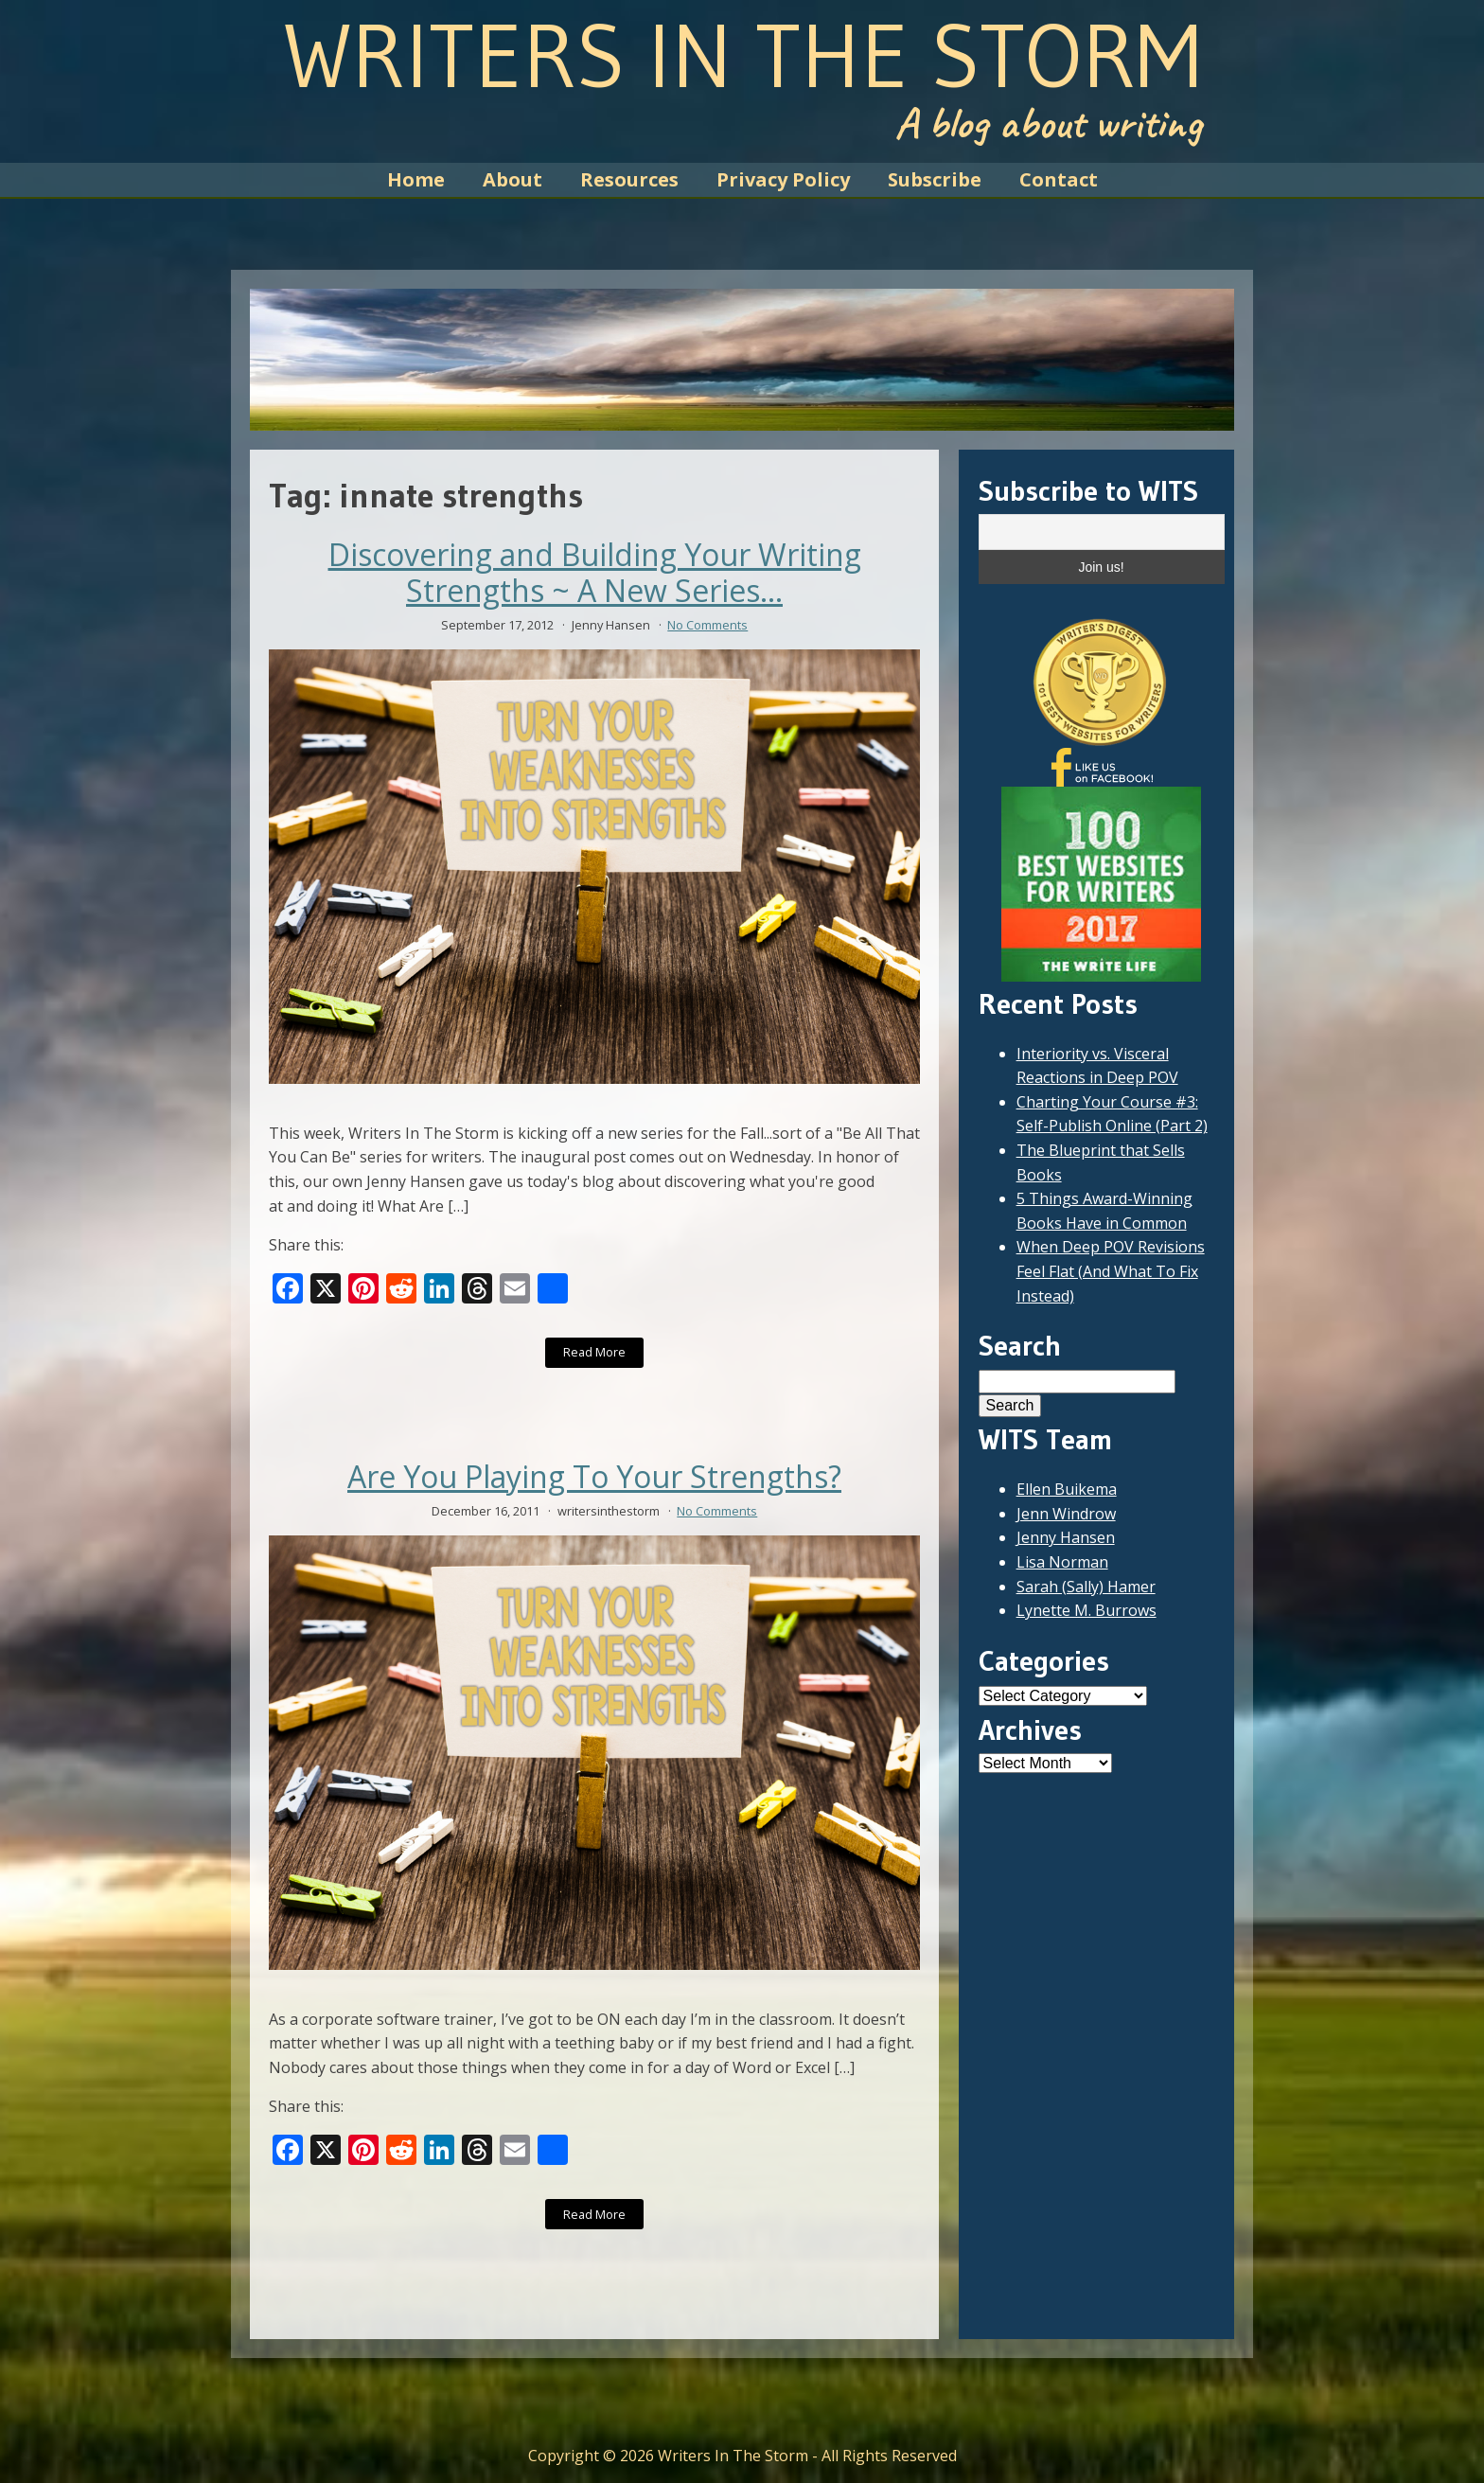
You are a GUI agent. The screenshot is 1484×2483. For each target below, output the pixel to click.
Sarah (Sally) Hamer (1086, 1586)
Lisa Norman (1062, 1562)
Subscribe (934, 179)
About (512, 179)
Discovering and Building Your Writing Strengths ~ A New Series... (594, 573)
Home (416, 179)
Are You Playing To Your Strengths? (594, 1477)
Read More (594, 1351)
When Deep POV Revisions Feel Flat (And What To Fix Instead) (1110, 1270)
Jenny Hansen (1065, 1537)
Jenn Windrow (1066, 1513)
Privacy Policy (783, 179)
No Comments (707, 624)
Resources (629, 179)
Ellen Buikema (1066, 1489)
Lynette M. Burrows (1086, 1610)
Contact (1058, 179)
